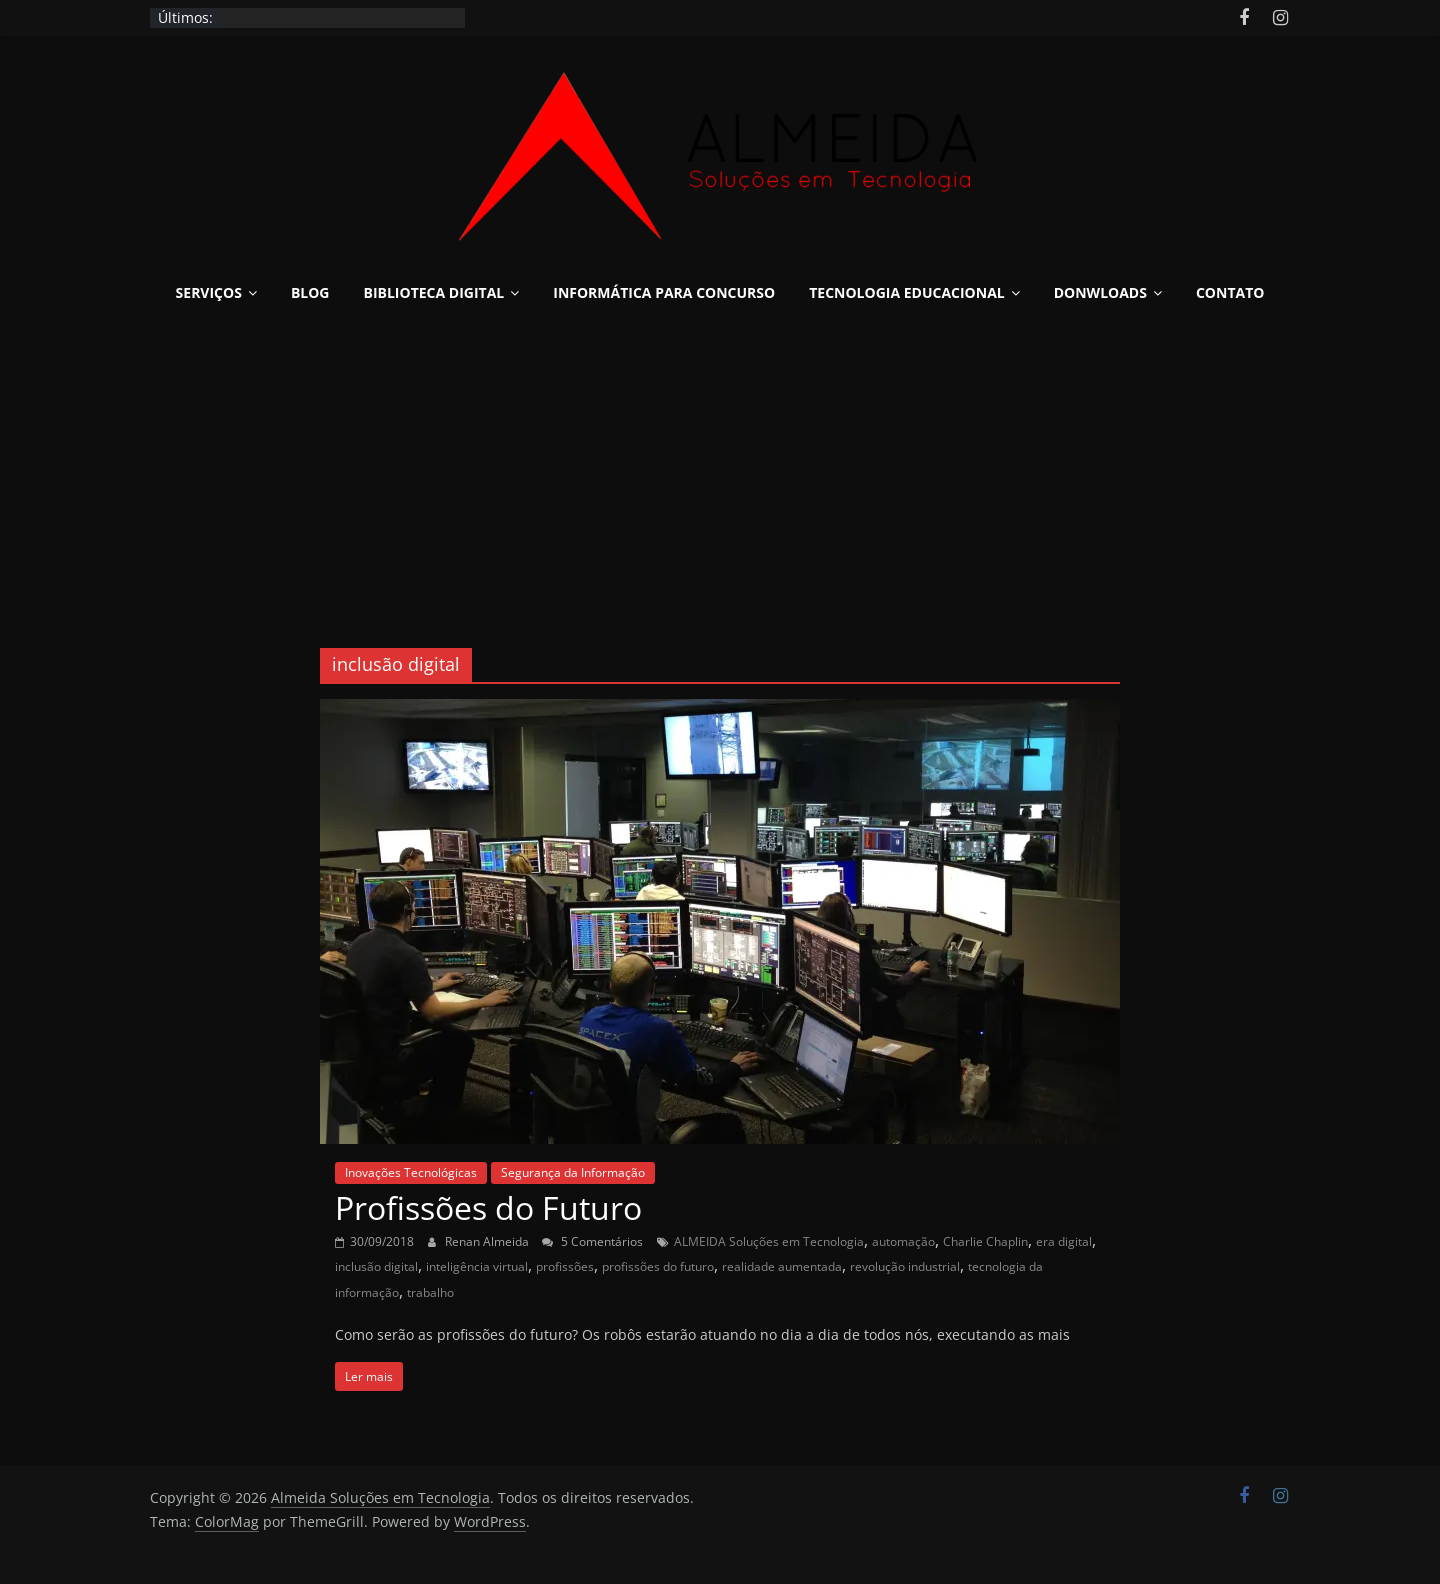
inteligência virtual (477, 1266)
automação (903, 1241)
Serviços (209, 292)
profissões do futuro (658, 1266)
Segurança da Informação (573, 1172)
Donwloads (1100, 292)
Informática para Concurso (664, 292)
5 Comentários (592, 1241)
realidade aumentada (782, 1266)
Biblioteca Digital (434, 292)
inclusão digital (376, 1266)
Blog (310, 292)
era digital (1064, 1241)
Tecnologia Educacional (907, 292)
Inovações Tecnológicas (411, 1172)
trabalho (430, 1292)
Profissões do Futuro (488, 1207)
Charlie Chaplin (985, 1241)
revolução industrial (905, 1266)
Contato (1230, 292)
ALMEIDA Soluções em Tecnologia (769, 1241)
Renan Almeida (488, 1241)
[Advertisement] (720, 468)
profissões (565, 1266)
